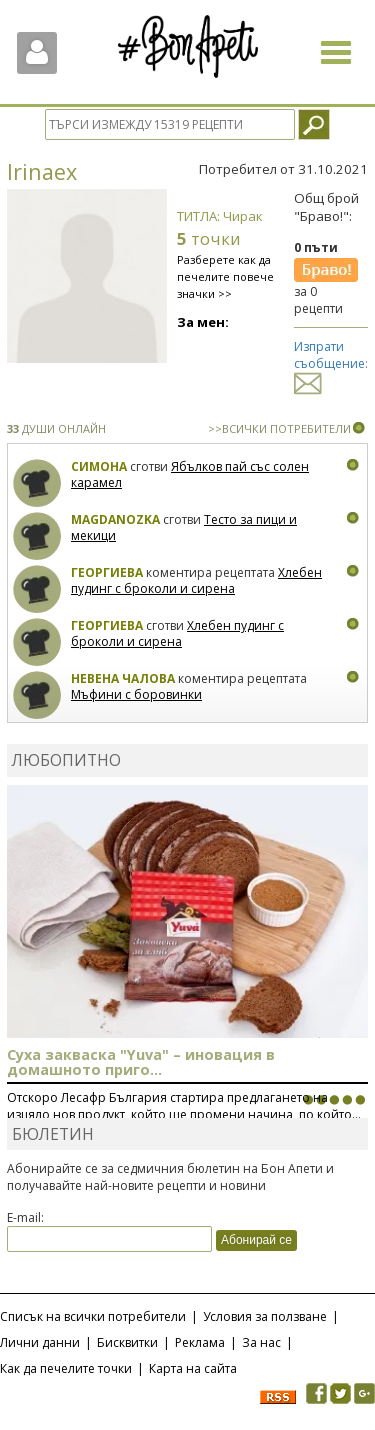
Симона (99, 466)
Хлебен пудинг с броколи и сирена (196, 580)
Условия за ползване (265, 1316)
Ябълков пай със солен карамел (190, 474)
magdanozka (115, 519)
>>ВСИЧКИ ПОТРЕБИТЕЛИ (279, 428)
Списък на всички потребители (93, 1316)
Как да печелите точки (66, 1368)
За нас (261, 1342)
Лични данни (40, 1342)
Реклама (200, 1342)
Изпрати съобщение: (331, 364)
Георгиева (107, 572)
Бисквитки (127, 1342)
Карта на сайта (193, 1368)
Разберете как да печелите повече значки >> (225, 276)
